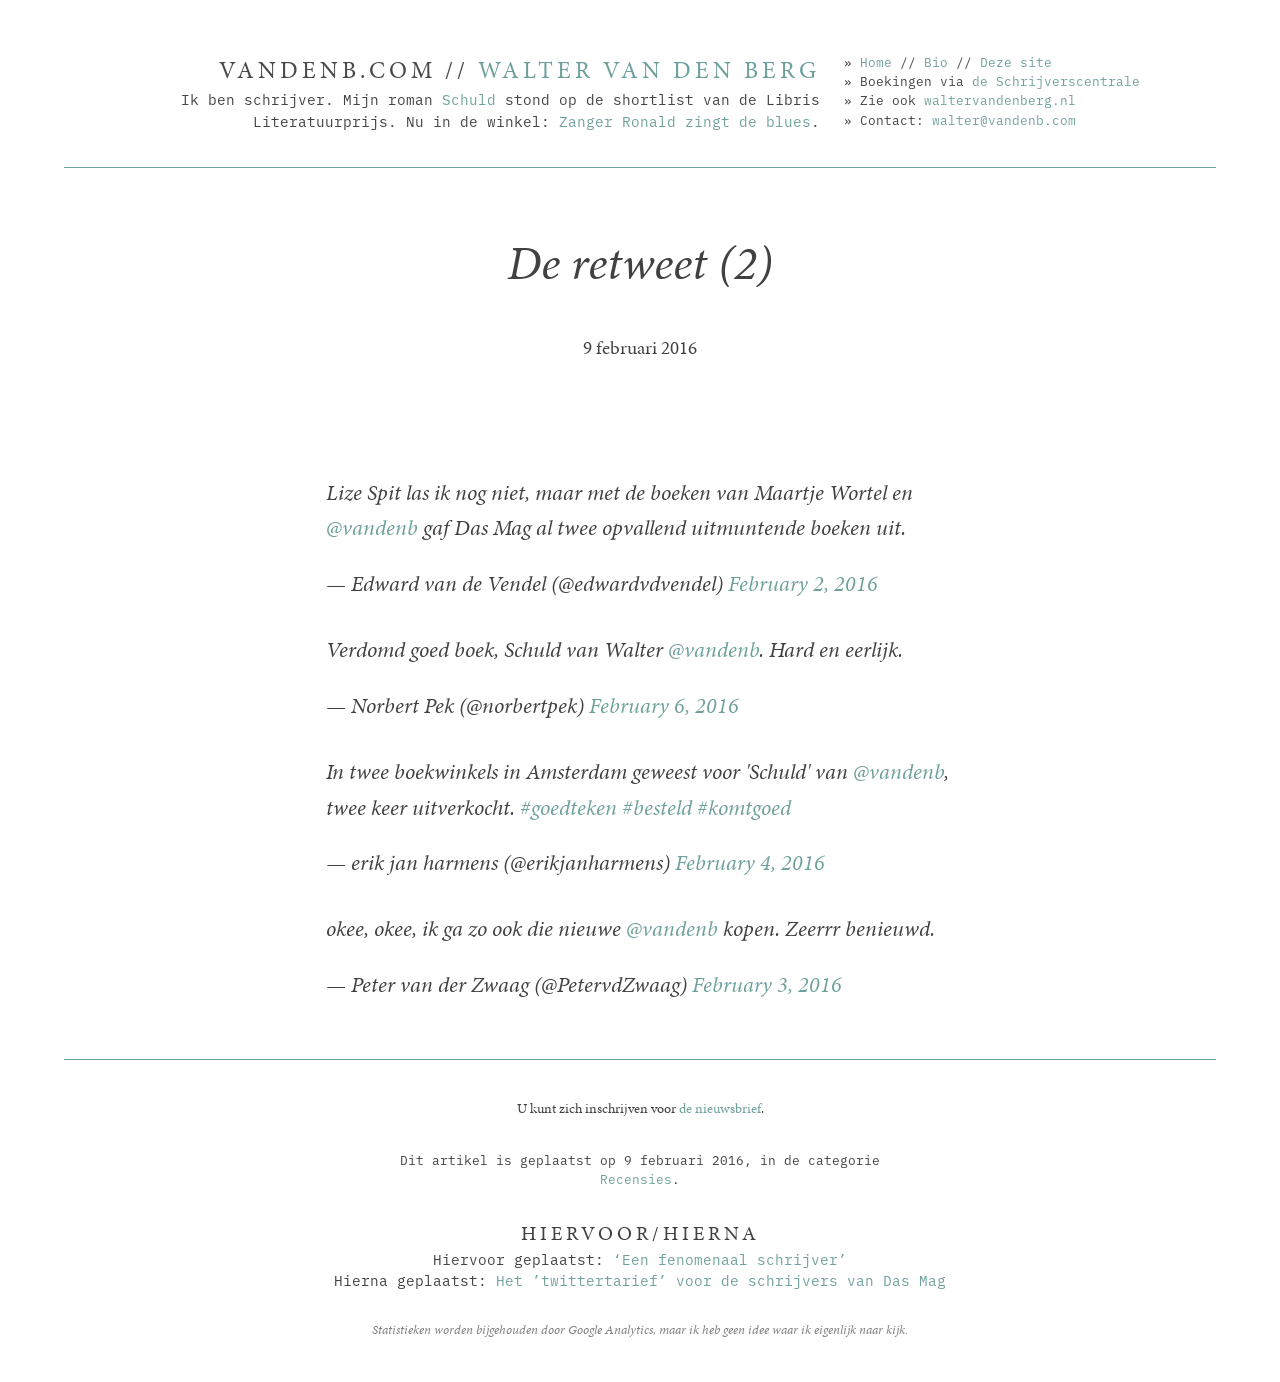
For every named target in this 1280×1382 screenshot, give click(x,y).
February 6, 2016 (664, 705)
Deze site (1016, 61)
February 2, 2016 (803, 583)
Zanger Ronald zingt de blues (685, 120)
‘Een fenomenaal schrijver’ (730, 1258)
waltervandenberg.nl (1000, 99)
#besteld (657, 807)
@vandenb (372, 527)
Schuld (469, 98)
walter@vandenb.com (1004, 119)
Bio (936, 61)
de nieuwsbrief (720, 1108)
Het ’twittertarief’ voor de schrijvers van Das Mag (721, 1279)
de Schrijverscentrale (1056, 80)
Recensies (636, 1178)
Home (876, 61)
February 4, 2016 (750, 862)
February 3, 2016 (767, 984)
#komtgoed (744, 807)
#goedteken (568, 807)
